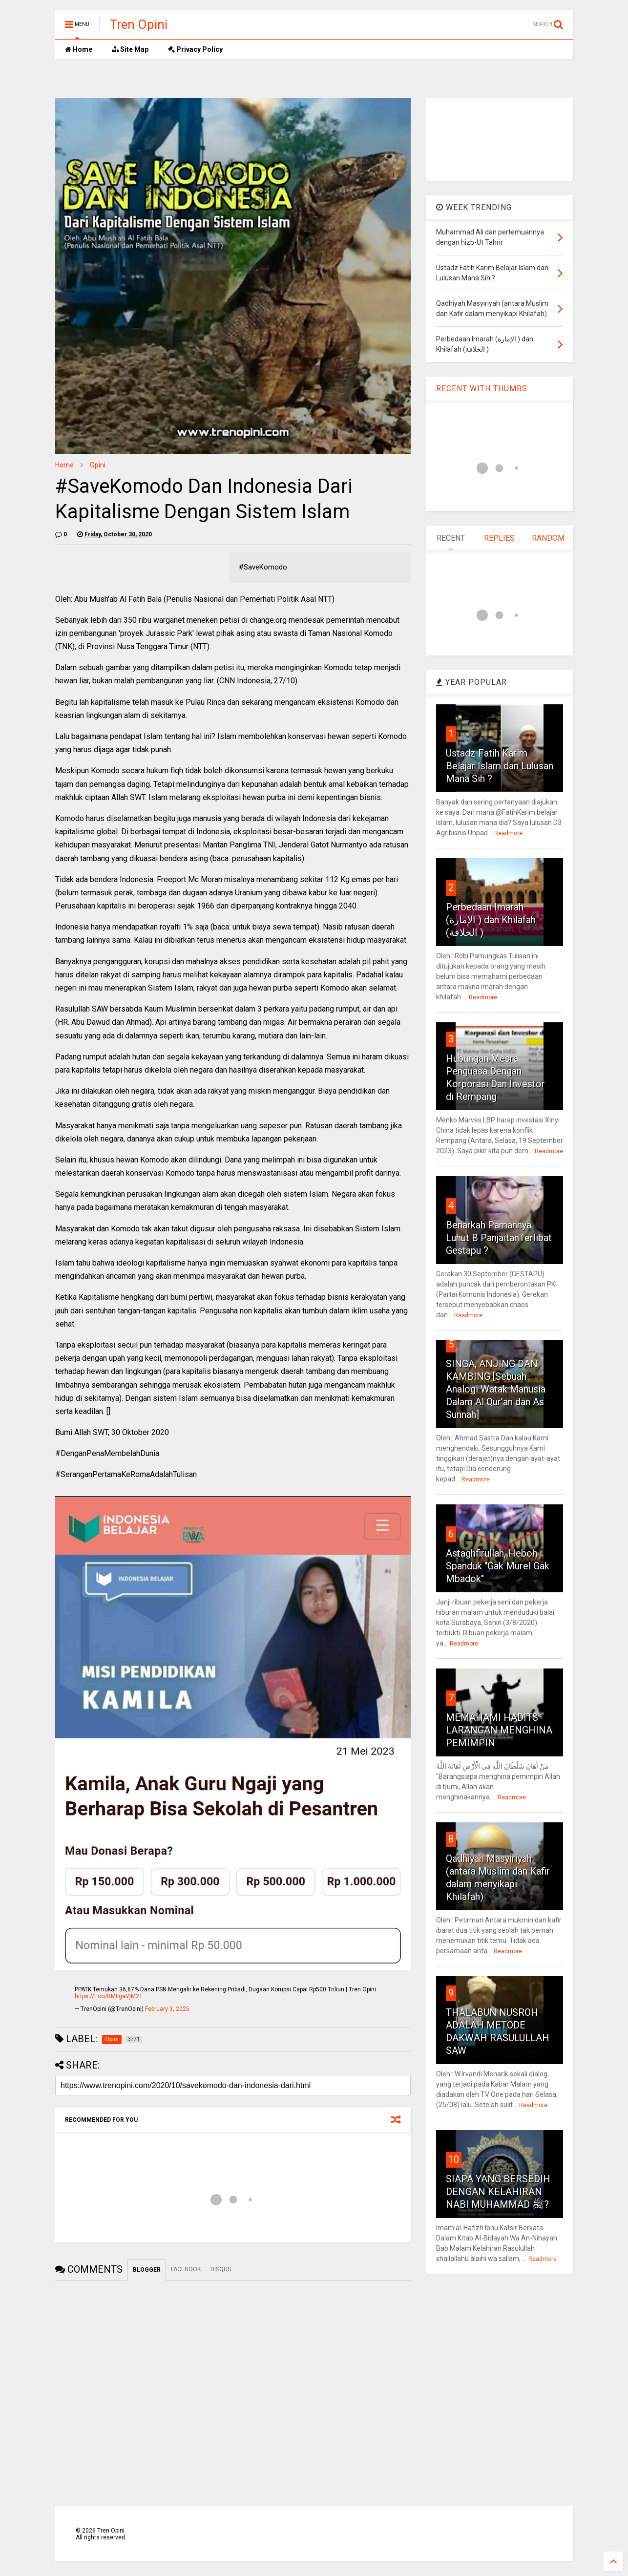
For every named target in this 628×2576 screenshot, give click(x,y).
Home (78, 49)
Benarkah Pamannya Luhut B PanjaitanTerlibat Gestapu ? (499, 1237)
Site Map (130, 49)
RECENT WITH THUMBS (481, 388)
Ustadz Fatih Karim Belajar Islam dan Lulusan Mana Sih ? (499, 765)
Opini (97, 465)
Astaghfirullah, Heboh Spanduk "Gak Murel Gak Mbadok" (497, 1565)
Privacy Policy (195, 49)
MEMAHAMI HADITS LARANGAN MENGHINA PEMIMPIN (499, 1730)
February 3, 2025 (167, 2009)
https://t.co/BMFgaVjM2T (109, 1996)
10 (453, 2159)
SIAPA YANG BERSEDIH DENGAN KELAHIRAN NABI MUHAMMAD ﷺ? (498, 2191)
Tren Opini (138, 24)
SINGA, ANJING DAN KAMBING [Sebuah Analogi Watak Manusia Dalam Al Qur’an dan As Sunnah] (495, 1389)
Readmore (508, 833)
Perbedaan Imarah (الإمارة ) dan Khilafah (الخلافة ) (491, 919)
